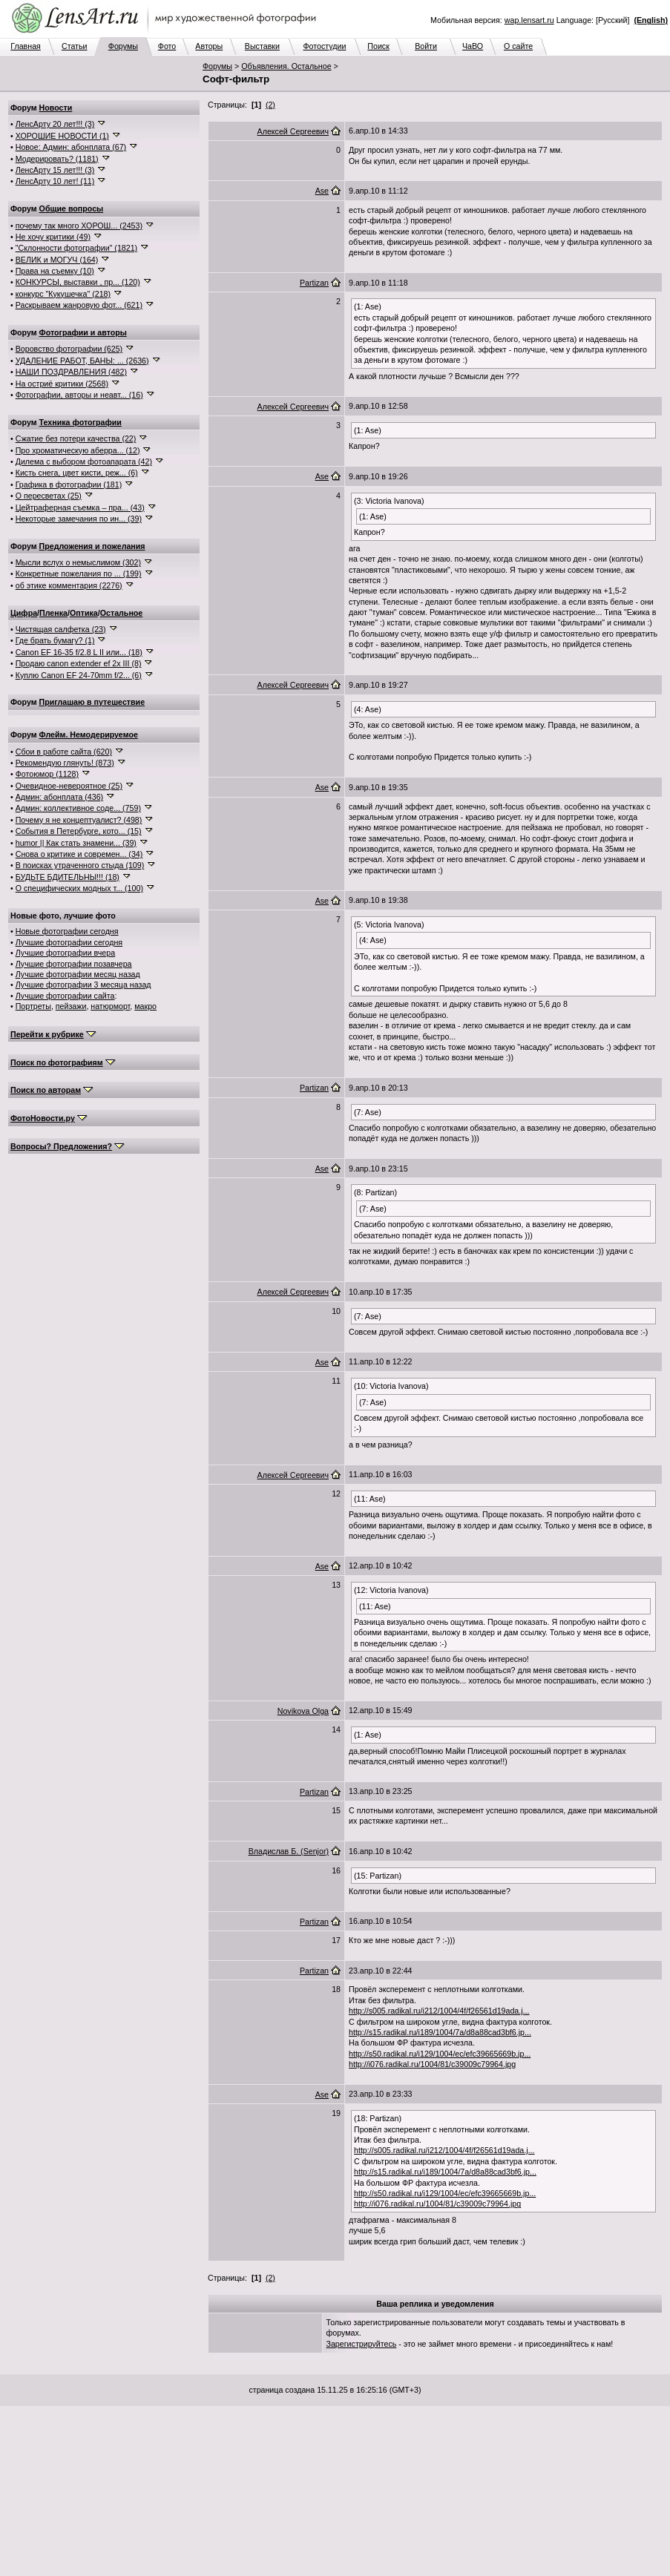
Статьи (75, 46)
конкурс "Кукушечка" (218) (63, 293)
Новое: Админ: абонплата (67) (71, 146)
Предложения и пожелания (92, 546)
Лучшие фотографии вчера (65, 952)
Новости (56, 107)
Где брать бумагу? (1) (55, 640)
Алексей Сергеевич (293, 131)
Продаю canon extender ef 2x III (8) (79, 663)
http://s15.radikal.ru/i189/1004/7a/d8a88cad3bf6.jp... (440, 2032)
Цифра (23, 612)
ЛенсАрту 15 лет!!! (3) (55, 169)
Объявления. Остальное (286, 66)
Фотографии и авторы (83, 332)
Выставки (262, 46)
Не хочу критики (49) (53, 236)
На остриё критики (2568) (62, 383)
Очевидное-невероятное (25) (69, 785)
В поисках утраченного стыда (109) (80, 865)
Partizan (314, 282)
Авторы (209, 46)
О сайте (518, 46)
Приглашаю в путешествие (92, 701)
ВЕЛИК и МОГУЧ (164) (57, 259)
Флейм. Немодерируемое (88, 734)
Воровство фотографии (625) (69, 348)
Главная (25, 46)
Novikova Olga (303, 1710)
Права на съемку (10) (55, 270)
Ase (322, 190)
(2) (270, 104)
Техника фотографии (80, 422)
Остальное (121, 612)
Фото (167, 46)
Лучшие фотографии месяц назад (78, 974)
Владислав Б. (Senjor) (289, 1851)
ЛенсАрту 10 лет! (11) (55, 181)
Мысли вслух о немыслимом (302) (78, 562)
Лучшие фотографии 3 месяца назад (83, 984)
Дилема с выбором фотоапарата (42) (84, 461)
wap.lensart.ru (529, 20)
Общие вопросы (71, 208)
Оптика (84, 612)
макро (145, 1006)
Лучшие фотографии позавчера (74, 963)
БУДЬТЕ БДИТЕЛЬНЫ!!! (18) (67, 877)
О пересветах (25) (49, 495)
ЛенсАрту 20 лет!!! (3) (55, 123)
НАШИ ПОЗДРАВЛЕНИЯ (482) (71, 371)
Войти (426, 46)
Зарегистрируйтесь (361, 2343)
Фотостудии (324, 46)
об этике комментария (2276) (69, 585)
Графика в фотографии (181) (69, 484)
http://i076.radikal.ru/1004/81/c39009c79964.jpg (432, 2064)
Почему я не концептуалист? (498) (79, 819)
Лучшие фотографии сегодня (69, 942)
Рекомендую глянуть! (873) (65, 762)
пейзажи (71, 1006)
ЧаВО (472, 46)
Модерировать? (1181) (57, 158)
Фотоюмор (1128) (47, 773)
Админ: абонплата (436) (59, 796)
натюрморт (110, 1006)
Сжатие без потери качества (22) (76, 438)
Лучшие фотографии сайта (65, 995)
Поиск (378, 46)
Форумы (123, 46)
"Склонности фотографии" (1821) (76, 247)
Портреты (33, 1006)
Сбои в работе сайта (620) (64, 751)
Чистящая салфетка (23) (61, 629)
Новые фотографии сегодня (67, 931)
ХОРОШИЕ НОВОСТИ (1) (62, 135)
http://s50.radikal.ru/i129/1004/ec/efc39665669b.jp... (440, 2053)
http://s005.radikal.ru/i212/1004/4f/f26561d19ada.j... (439, 2010)
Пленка (53, 612)
